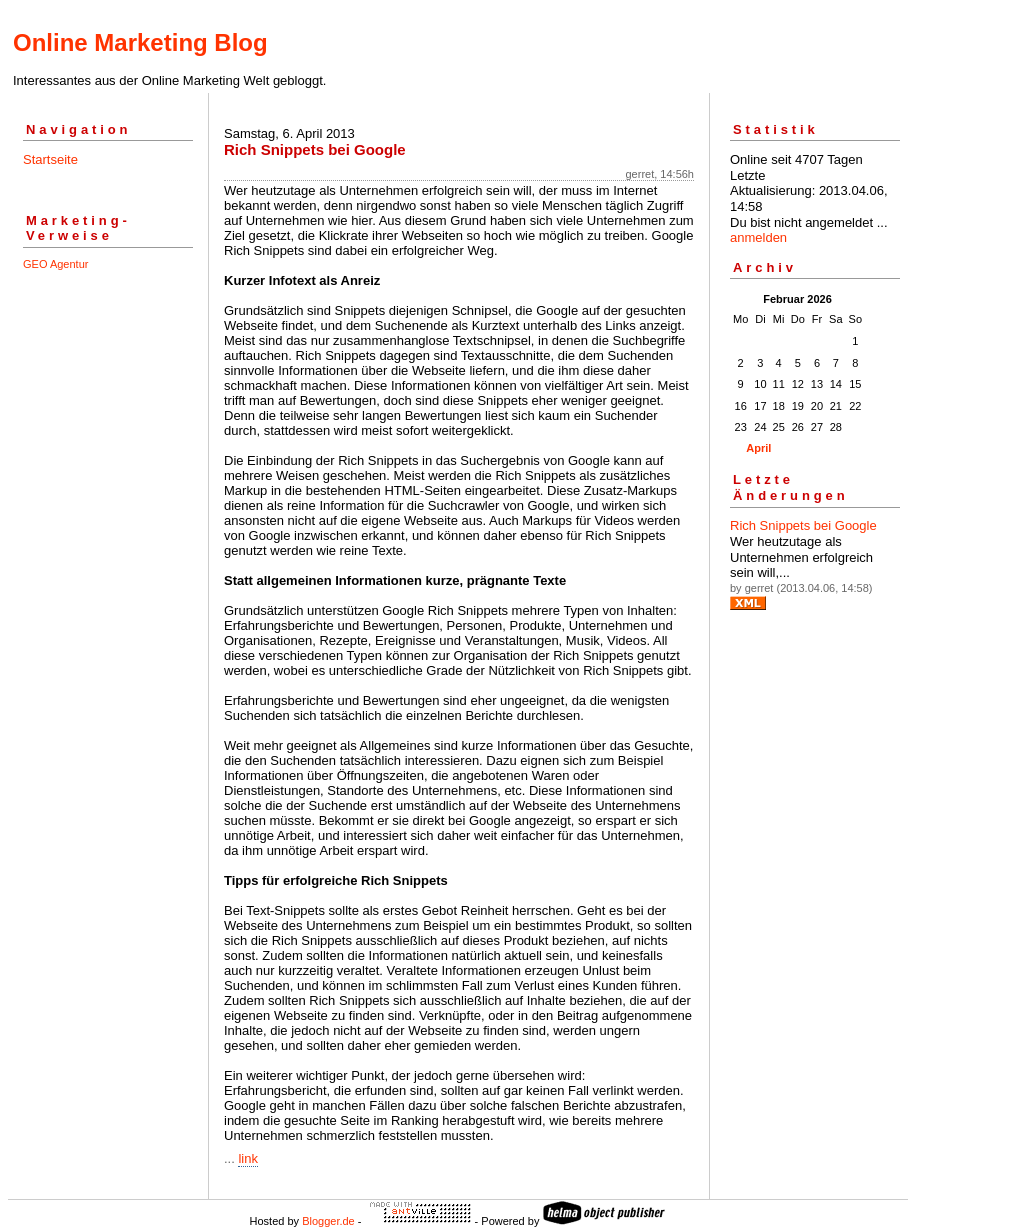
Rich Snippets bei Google (803, 525)
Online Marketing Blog (140, 42)
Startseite (50, 159)
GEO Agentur (55, 264)
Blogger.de (328, 1221)
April (758, 448)
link (248, 1158)
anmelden (758, 237)
